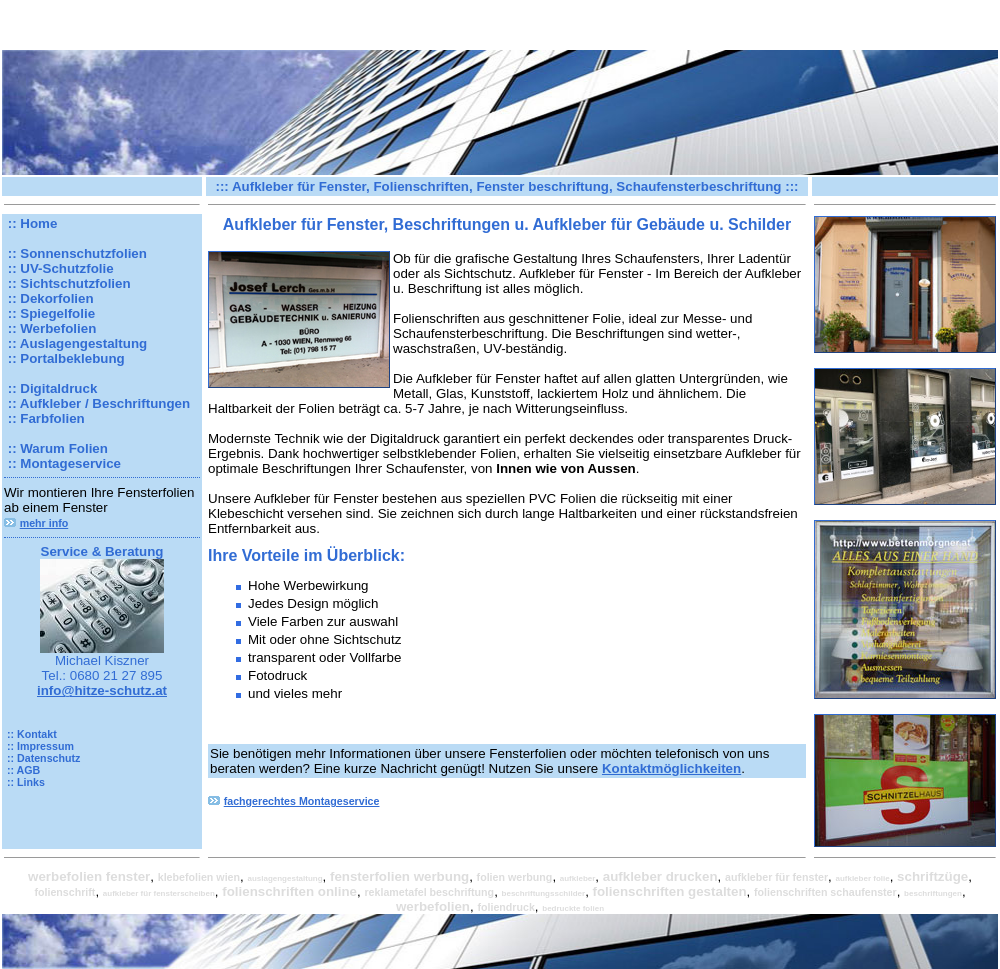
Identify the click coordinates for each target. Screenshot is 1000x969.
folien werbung (515, 877)
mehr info (44, 523)
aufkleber (578, 878)
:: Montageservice (62, 463)
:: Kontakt (30, 734)
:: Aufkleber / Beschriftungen (97, 403)
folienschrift (64, 892)
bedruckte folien (573, 908)
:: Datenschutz (42, 758)
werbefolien (433, 906)
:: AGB (22, 770)
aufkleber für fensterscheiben (159, 893)
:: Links (24, 782)
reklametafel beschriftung (429, 892)
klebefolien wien (199, 877)
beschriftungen (933, 893)
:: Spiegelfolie (49, 313)
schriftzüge (932, 876)
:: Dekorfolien (49, 298)
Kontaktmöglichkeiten (671, 768)
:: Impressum (39, 746)
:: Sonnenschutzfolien (75, 253)
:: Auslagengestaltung (75, 343)
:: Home (30, 223)
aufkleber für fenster (776, 877)
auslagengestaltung (284, 878)
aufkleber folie (862, 878)
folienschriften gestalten (670, 891)
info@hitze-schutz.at (102, 690)
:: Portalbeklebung (64, 358)
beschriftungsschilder (544, 893)
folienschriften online (289, 891)
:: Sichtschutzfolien (67, 283)
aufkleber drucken (660, 876)
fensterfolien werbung (399, 876)
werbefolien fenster (89, 876)
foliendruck (505, 907)
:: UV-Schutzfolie (59, 268)
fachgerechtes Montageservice (302, 801)
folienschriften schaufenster (825, 892)
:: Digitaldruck (50, 388)
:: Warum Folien (56, 448)
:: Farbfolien (44, 418)
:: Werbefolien (50, 328)
